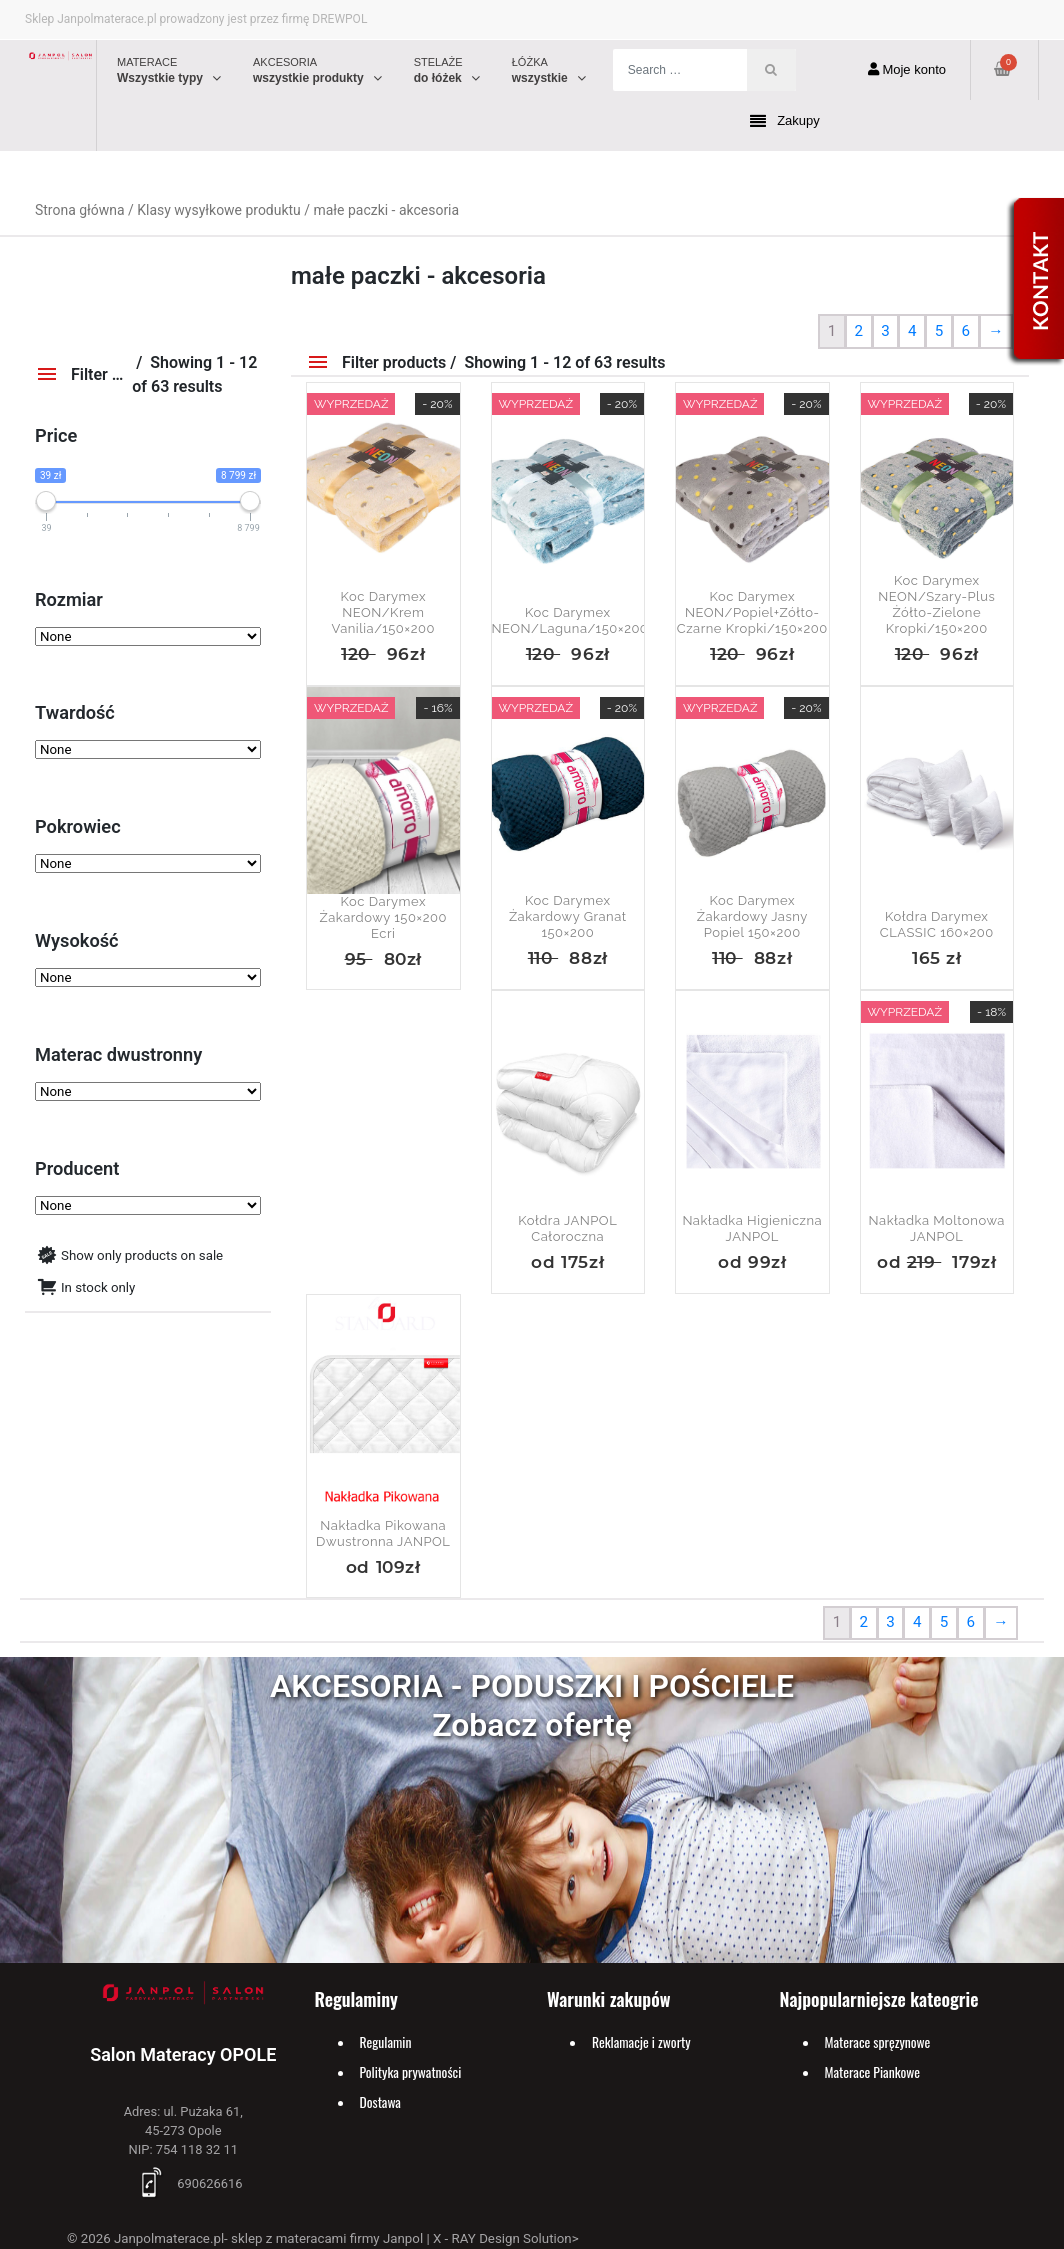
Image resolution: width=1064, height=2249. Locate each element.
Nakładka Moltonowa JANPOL (937, 1228)
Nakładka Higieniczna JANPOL (752, 1228)
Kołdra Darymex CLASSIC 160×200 (937, 924)
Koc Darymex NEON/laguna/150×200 (568, 620)
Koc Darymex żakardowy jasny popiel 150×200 (752, 916)
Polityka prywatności (411, 2072)
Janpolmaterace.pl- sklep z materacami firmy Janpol (268, 2238)
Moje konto (907, 69)
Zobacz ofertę (532, 1725)
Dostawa (380, 2102)
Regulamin (386, 2042)
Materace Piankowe (873, 2072)
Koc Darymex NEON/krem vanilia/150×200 (383, 612)
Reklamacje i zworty (641, 2042)
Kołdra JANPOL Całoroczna (567, 1228)
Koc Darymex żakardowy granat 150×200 (568, 916)
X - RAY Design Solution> (506, 2238)
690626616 (183, 2183)
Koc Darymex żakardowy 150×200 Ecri (384, 917)
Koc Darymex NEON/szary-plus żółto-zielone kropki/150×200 (936, 604)
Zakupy (785, 121)
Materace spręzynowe (878, 2042)
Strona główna (80, 210)
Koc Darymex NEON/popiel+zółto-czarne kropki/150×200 (752, 612)
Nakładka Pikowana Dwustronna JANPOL (383, 1533)
